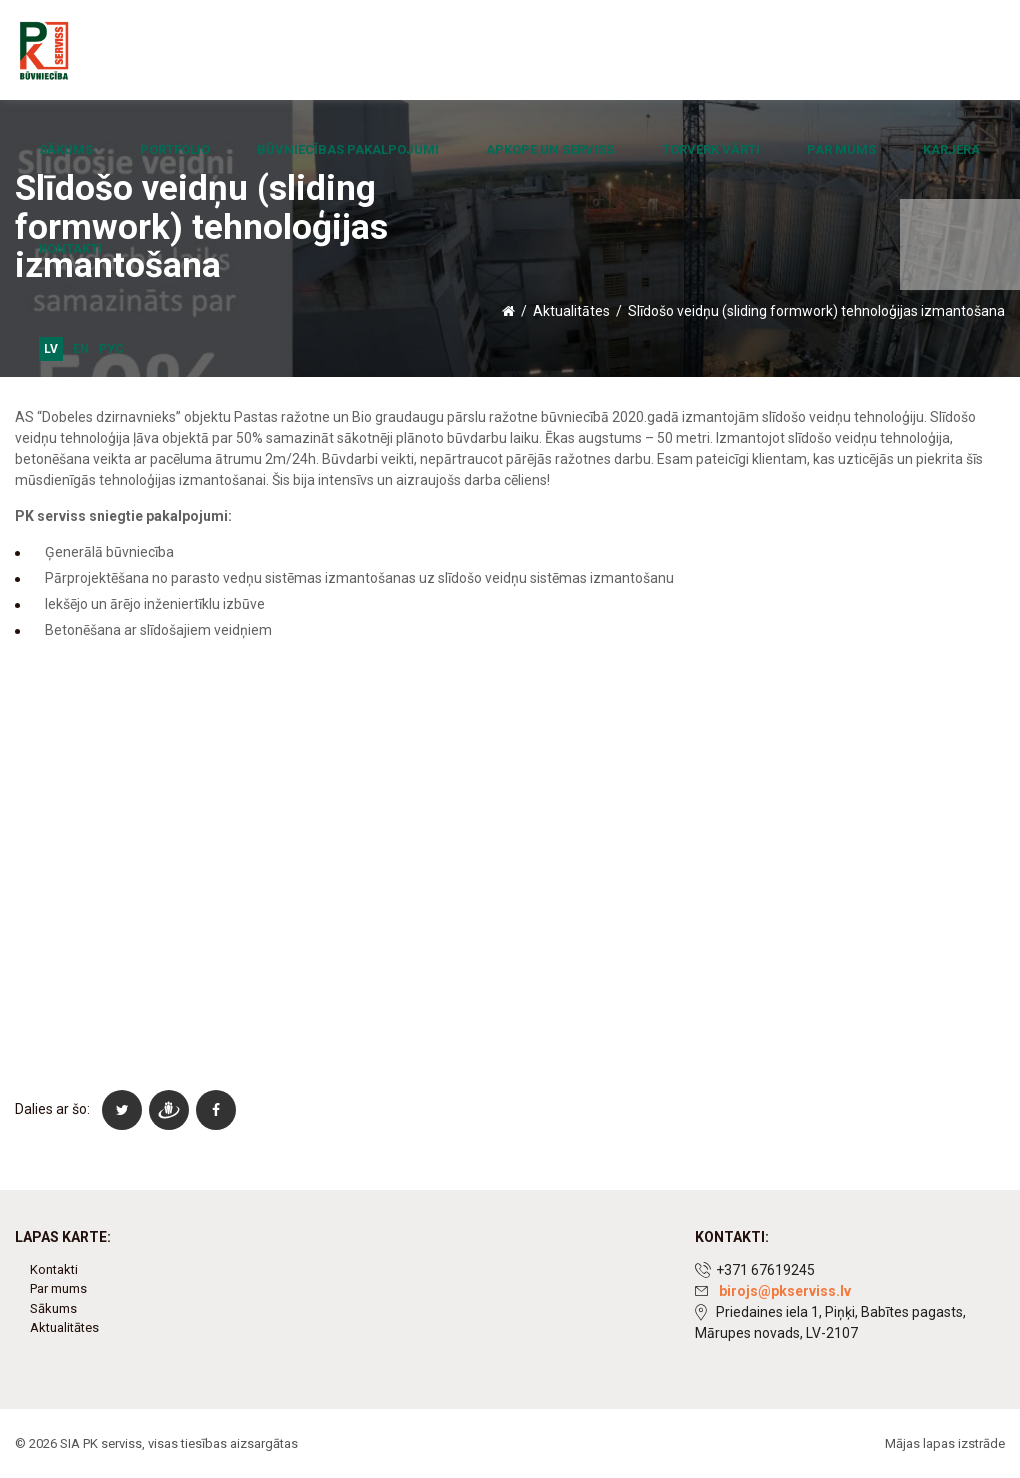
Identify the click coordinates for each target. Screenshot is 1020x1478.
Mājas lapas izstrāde (945, 1443)
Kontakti (929, 150)
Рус (111, 251)
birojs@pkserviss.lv (785, 1291)
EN (81, 251)
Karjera (839, 150)
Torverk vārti (633, 150)
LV (51, 251)
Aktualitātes (571, 311)
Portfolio (149, 150)
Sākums (57, 150)
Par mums (746, 150)
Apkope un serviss (490, 150)
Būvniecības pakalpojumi (305, 150)
